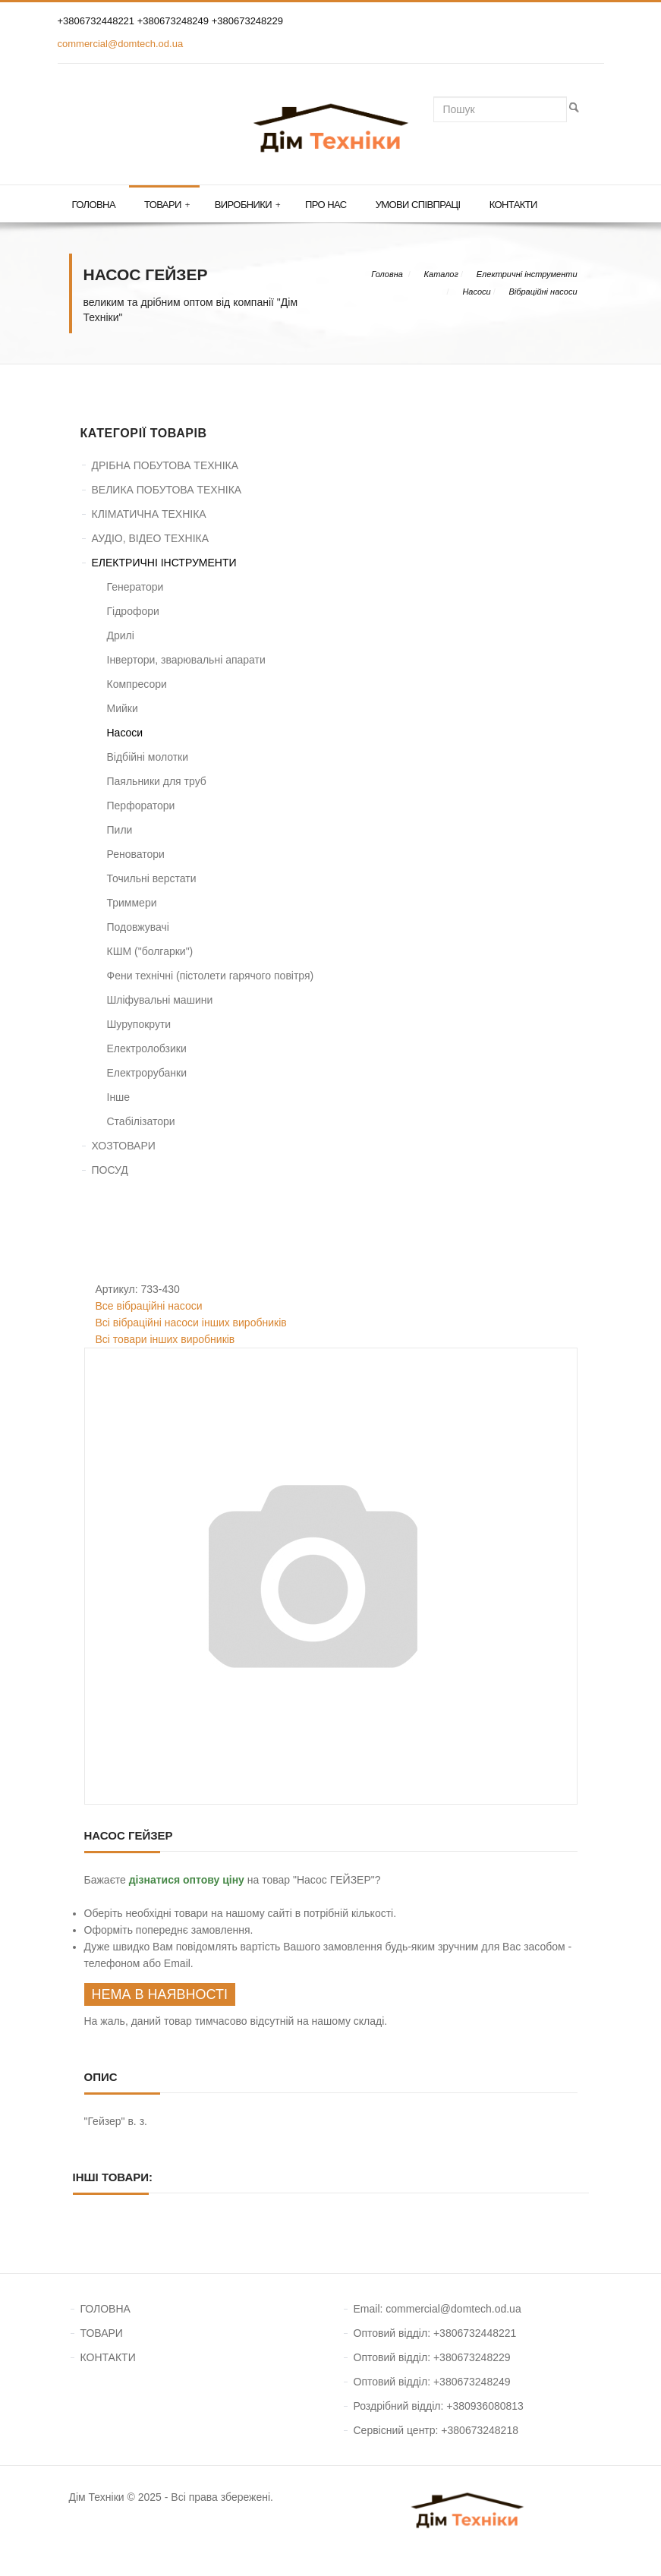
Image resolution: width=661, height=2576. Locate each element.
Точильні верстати (152, 878)
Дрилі (120, 635)
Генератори (135, 587)
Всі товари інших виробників (165, 1339)
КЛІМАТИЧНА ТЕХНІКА (149, 514)
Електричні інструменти (527, 274)
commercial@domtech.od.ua (121, 43)
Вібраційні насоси (542, 291)
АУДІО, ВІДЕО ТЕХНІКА (150, 538)
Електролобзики (147, 1048)
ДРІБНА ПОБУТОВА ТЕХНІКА (165, 465)
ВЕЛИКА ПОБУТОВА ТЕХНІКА (167, 490)
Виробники (247, 205)
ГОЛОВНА (105, 2309)
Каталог (441, 274)
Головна (93, 204)
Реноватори (136, 854)
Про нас (326, 204)
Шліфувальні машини (160, 1000)
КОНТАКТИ (108, 2357)
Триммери (132, 903)
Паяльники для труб (156, 781)
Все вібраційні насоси (149, 1306)
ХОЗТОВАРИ (124, 1146)
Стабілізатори (141, 1121)
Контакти (513, 204)
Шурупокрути (139, 1024)
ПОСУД (110, 1170)
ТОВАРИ (101, 2333)
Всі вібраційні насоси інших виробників (191, 1322)
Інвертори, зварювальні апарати (186, 660)
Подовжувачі (138, 927)
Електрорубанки (147, 1073)
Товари (167, 205)
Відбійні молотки (148, 757)
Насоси (476, 291)
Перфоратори (141, 805)
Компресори (137, 684)
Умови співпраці (418, 204)
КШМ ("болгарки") (150, 951)
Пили (120, 830)
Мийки (122, 708)
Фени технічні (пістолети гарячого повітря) (210, 976)
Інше (119, 1097)
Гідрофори (133, 611)
